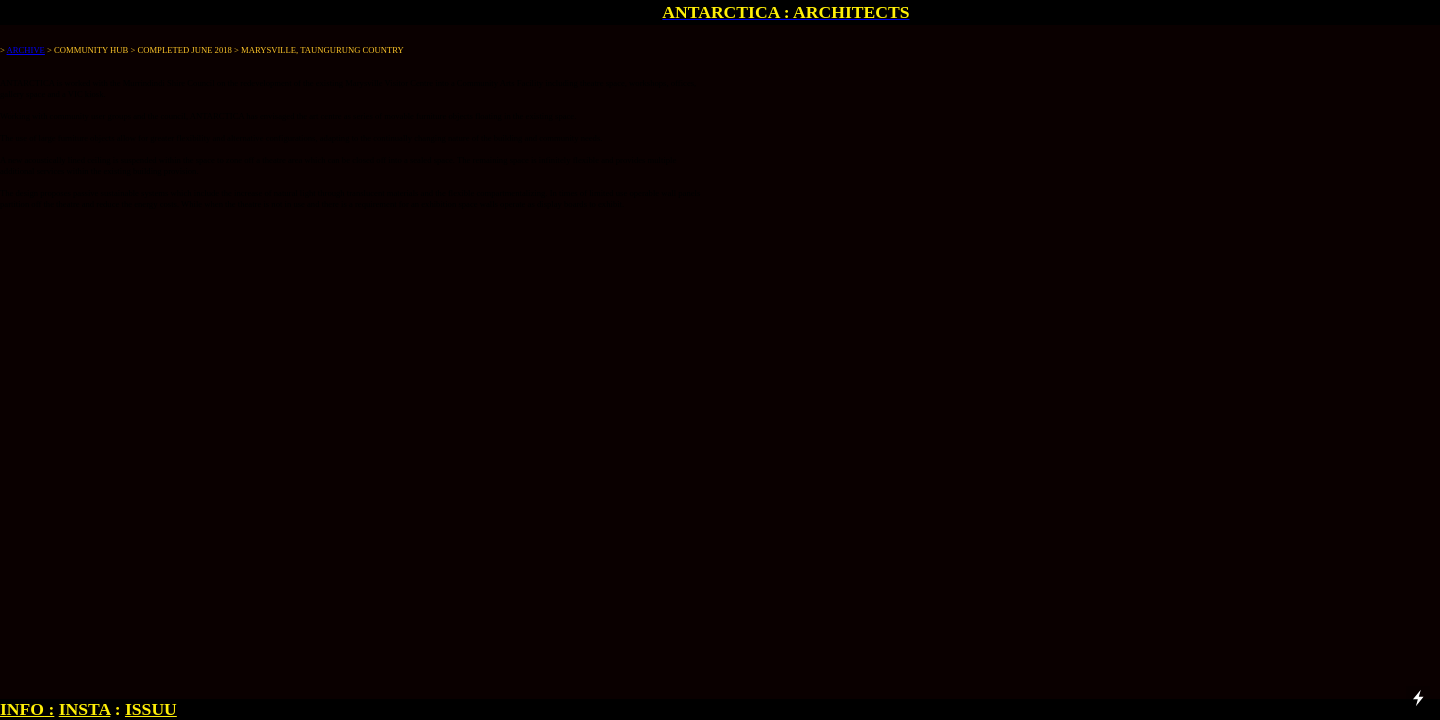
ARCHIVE (26, 50)
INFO (22, 709)
